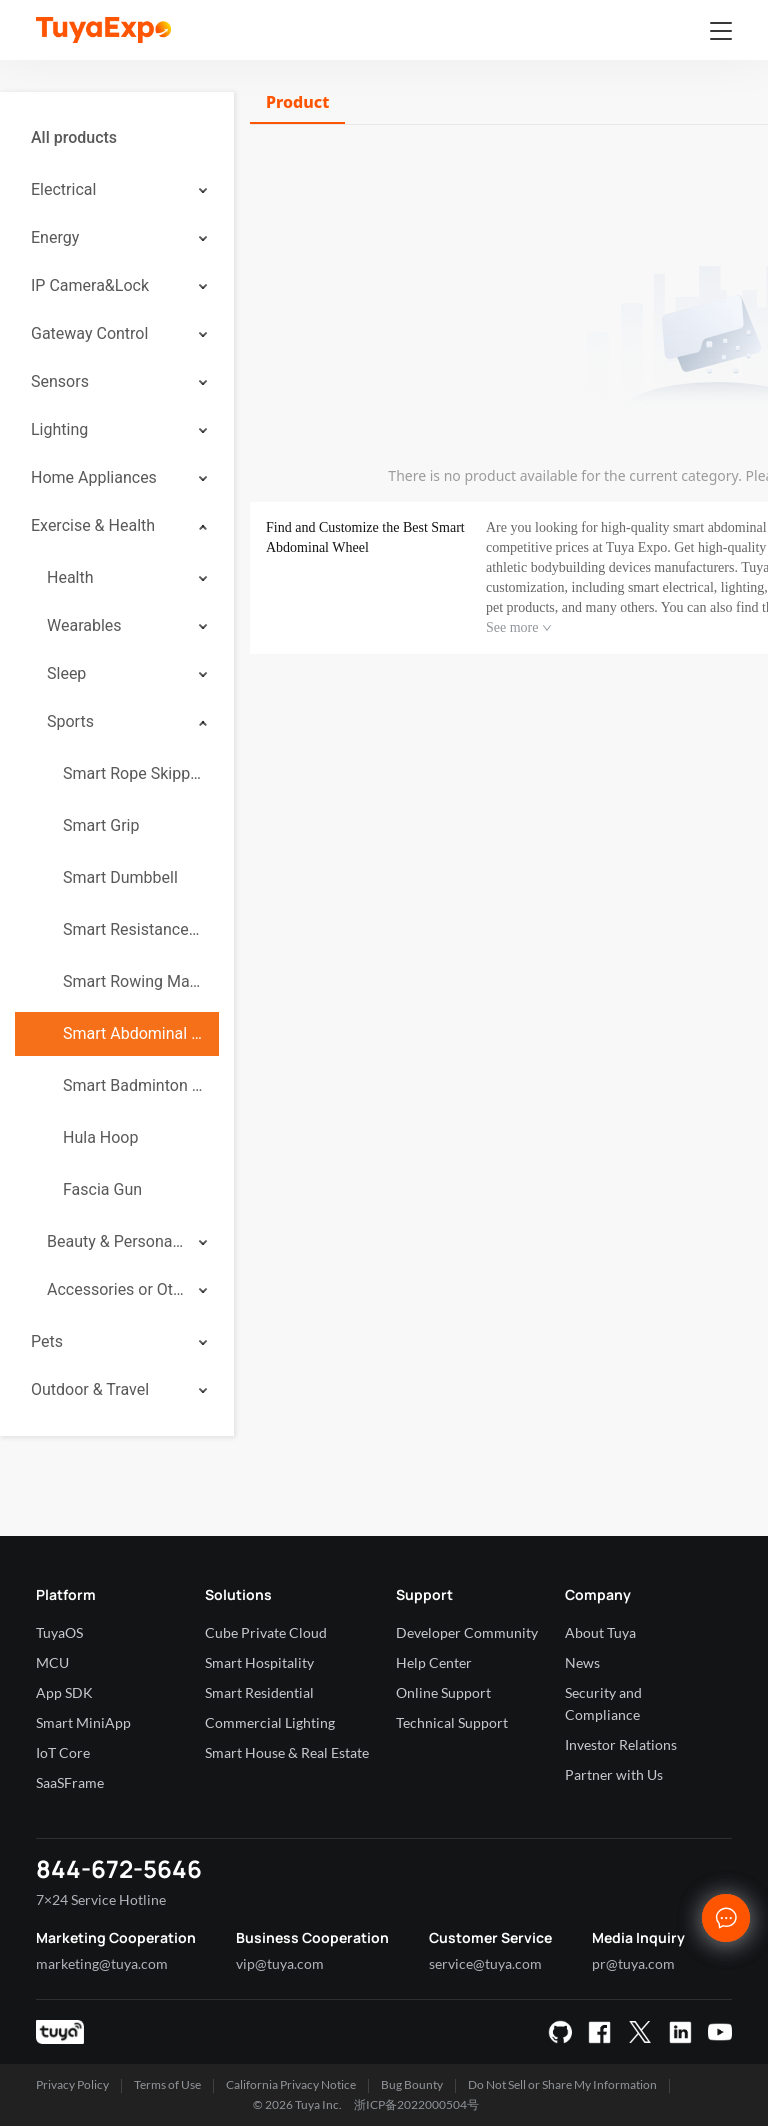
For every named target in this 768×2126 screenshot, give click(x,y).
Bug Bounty (412, 2084)
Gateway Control (89, 333)
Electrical (63, 189)
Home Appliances (94, 477)
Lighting (59, 429)
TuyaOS (59, 1632)
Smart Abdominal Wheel (133, 1033)
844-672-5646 (119, 1868)
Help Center (434, 1662)
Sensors (60, 381)
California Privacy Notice (291, 2084)
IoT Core (63, 1752)
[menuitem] (117, 138)
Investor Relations (621, 1744)
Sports (70, 721)
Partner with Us (614, 1774)
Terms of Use (167, 2084)
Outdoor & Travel (90, 1389)
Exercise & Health (93, 525)
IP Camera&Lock (90, 285)
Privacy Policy (72, 2084)
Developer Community (467, 1632)
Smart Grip (101, 825)
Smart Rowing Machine (133, 981)
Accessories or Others (116, 1289)
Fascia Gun (102, 1189)
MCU (52, 1662)
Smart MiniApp (83, 1722)
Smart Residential (259, 1692)
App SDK (64, 1692)
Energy (55, 237)
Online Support (443, 1692)
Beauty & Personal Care (116, 1241)
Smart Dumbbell (120, 877)
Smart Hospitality (259, 1662)
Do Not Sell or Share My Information (562, 2084)
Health (70, 577)
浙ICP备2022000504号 (416, 2104)
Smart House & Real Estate (287, 1752)
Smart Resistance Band (133, 929)
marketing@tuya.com (102, 1963)
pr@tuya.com (633, 1963)
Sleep (66, 673)
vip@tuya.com (280, 1963)
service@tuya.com (485, 1963)
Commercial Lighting (270, 1722)
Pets (47, 1341)
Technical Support (452, 1722)
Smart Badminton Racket (133, 1085)
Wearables (84, 625)
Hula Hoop (100, 1137)
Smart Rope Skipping (133, 773)
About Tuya (600, 1632)
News (582, 1662)
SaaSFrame (70, 1782)
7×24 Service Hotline (101, 1899)
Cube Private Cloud (266, 1632)
